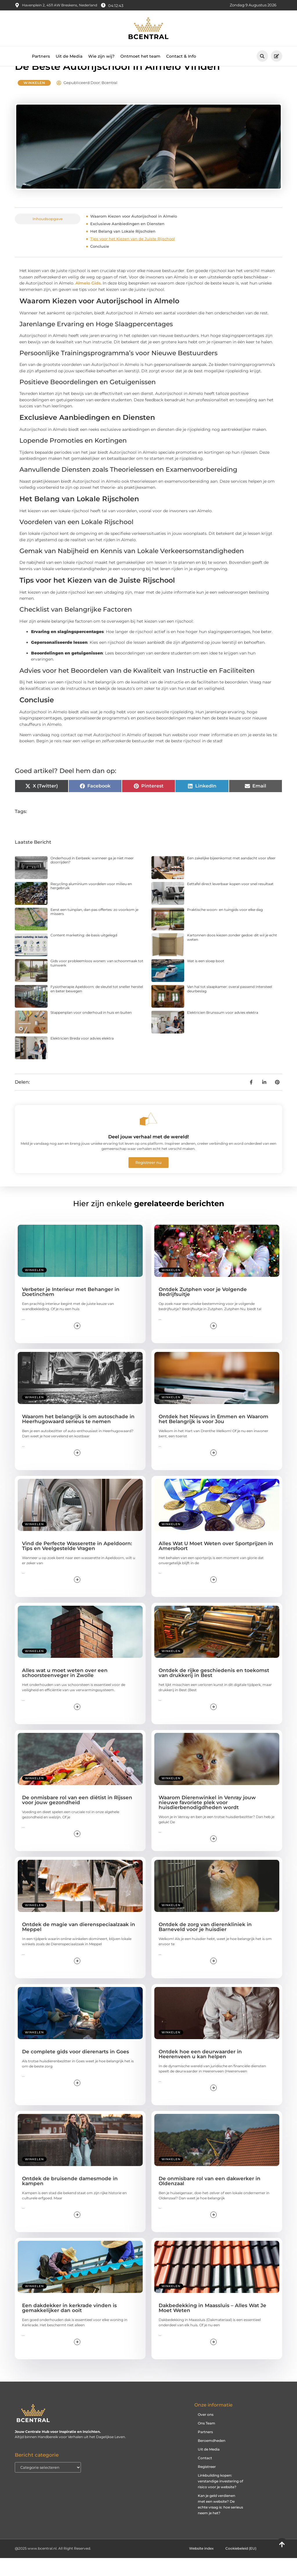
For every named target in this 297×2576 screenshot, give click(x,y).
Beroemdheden (211, 2458)
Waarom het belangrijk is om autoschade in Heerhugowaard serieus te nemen (78, 1436)
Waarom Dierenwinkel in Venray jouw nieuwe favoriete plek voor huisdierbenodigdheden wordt (207, 1820)
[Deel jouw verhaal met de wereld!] (148, 1137)
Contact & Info (181, 56)
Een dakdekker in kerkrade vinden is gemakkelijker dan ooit (69, 2325)
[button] (262, 56)
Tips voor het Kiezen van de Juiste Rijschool (132, 256)
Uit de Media (69, 56)
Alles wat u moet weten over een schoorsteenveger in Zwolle (65, 1690)
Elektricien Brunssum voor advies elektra (222, 1030)
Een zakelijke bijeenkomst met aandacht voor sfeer (231, 876)
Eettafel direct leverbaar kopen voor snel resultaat (230, 901)
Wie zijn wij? (101, 56)
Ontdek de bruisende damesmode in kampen (70, 2199)
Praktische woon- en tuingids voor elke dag (225, 927)
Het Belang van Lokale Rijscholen (122, 249)
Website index (201, 2566)
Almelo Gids (88, 301)
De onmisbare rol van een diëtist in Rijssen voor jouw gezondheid (77, 1817)
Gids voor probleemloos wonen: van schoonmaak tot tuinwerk (96, 981)
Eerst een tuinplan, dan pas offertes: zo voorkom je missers (94, 929)
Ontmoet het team (140, 56)
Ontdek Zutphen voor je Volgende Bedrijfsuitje (203, 1309)
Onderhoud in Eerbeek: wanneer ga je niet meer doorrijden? (92, 878)
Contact (205, 2476)
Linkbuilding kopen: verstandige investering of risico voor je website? (220, 2499)
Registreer (207, 2484)
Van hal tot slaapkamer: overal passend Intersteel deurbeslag (229, 1006)
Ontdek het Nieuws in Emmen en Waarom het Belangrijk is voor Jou (213, 1436)
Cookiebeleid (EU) (240, 2566)
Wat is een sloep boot (205, 979)
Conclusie (99, 264)
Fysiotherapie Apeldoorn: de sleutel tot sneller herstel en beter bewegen (96, 1006)
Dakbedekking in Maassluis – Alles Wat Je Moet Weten (212, 2325)
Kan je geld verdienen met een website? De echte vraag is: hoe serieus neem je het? (220, 2522)
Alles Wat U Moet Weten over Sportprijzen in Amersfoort (216, 1563)
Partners (41, 56)
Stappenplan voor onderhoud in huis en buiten (91, 1030)
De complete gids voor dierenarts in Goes (75, 2069)
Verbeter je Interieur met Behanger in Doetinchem (70, 1309)
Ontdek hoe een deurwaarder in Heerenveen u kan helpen (200, 2071)
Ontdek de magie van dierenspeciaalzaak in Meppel (78, 1944)
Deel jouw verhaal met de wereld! (148, 1154)
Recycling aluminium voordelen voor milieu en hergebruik (91, 903)
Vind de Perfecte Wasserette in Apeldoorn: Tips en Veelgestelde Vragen (77, 1563)
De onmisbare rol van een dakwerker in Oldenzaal (209, 2199)
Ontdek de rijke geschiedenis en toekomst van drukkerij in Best (214, 1690)
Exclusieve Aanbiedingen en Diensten (127, 241)
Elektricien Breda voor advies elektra (82, 1056)
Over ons (205, 2432)
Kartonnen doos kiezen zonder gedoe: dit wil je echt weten (232, 955)
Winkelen (34, 101)
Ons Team (206, 2441)
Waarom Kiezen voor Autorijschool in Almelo (133, 234)
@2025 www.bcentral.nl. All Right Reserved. (53, 2566)
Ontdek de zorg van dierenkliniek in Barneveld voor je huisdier (205, 1944)
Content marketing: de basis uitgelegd (83, 953)
